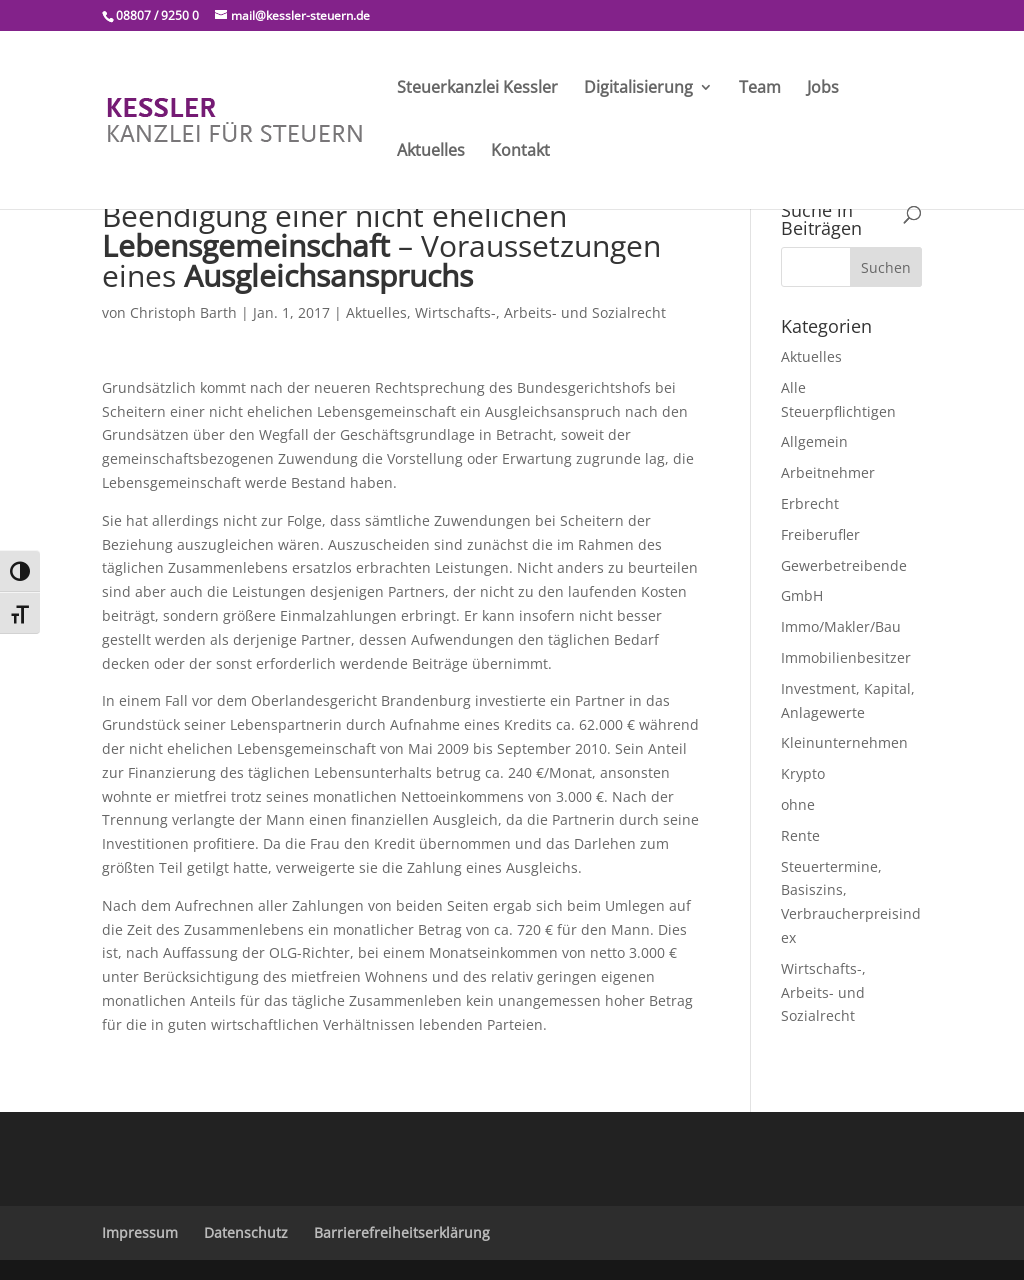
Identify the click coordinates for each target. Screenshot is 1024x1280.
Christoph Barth (183, 312)
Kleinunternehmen (844, 742)
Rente (800, 835)
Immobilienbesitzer (846, 657)
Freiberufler (820, 534)
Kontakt (520, 152)
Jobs (823, 89)
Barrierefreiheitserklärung (402, 1232)
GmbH (802, 595)
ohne (798, 804)
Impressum (140, 1232)
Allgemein (814, 441)
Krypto (803, 773)
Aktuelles (431, 152)
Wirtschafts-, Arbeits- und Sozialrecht (540, 312)
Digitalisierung (638, 89)
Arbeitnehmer (828, 472)
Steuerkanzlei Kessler (477, 89)
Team (760, 89)
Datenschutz (246, 1232)
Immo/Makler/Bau (841, 626)
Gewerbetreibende (844, 565)
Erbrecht (810, 503)
